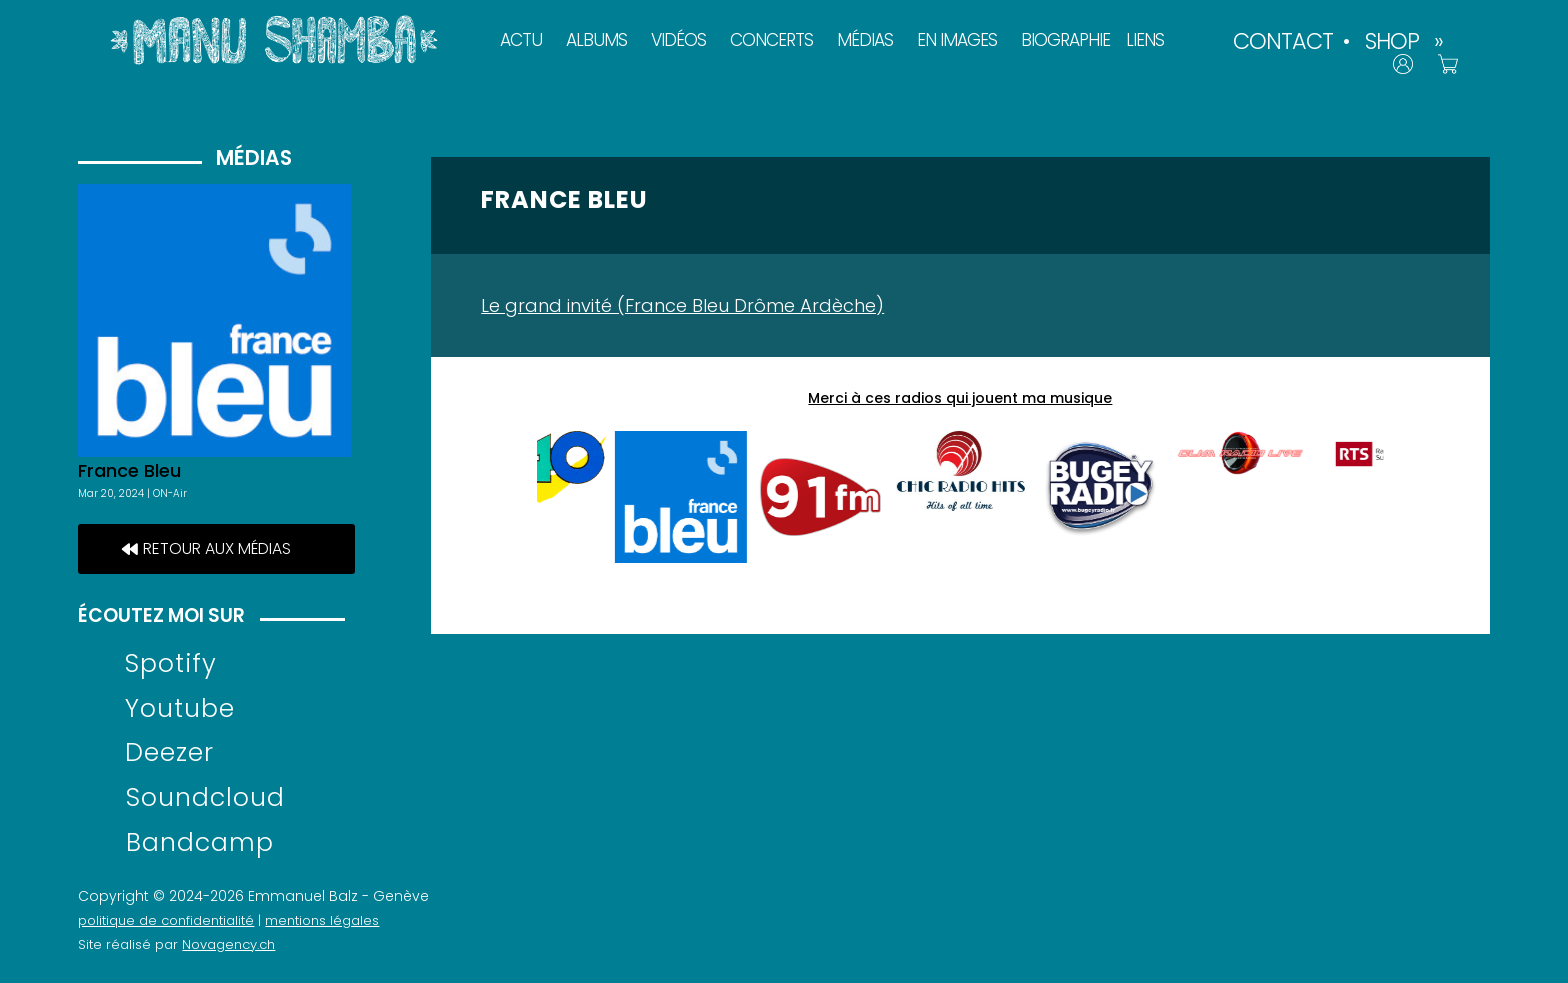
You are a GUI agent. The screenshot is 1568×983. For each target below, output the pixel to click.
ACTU (521, 40)
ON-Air (170, 493)
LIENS (1145, 40)
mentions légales (322, 920)
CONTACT (1283, 41)
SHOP (1392, 41)
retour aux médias (217, 548)
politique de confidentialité (166, 920)
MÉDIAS (865, 40)
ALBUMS (596, 40)
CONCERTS (771, 40)
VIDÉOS (678, 40)
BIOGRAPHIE (1065, 40)
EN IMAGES (957, 40)
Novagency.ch (228, 944)
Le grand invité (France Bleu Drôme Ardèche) (682, 305)
